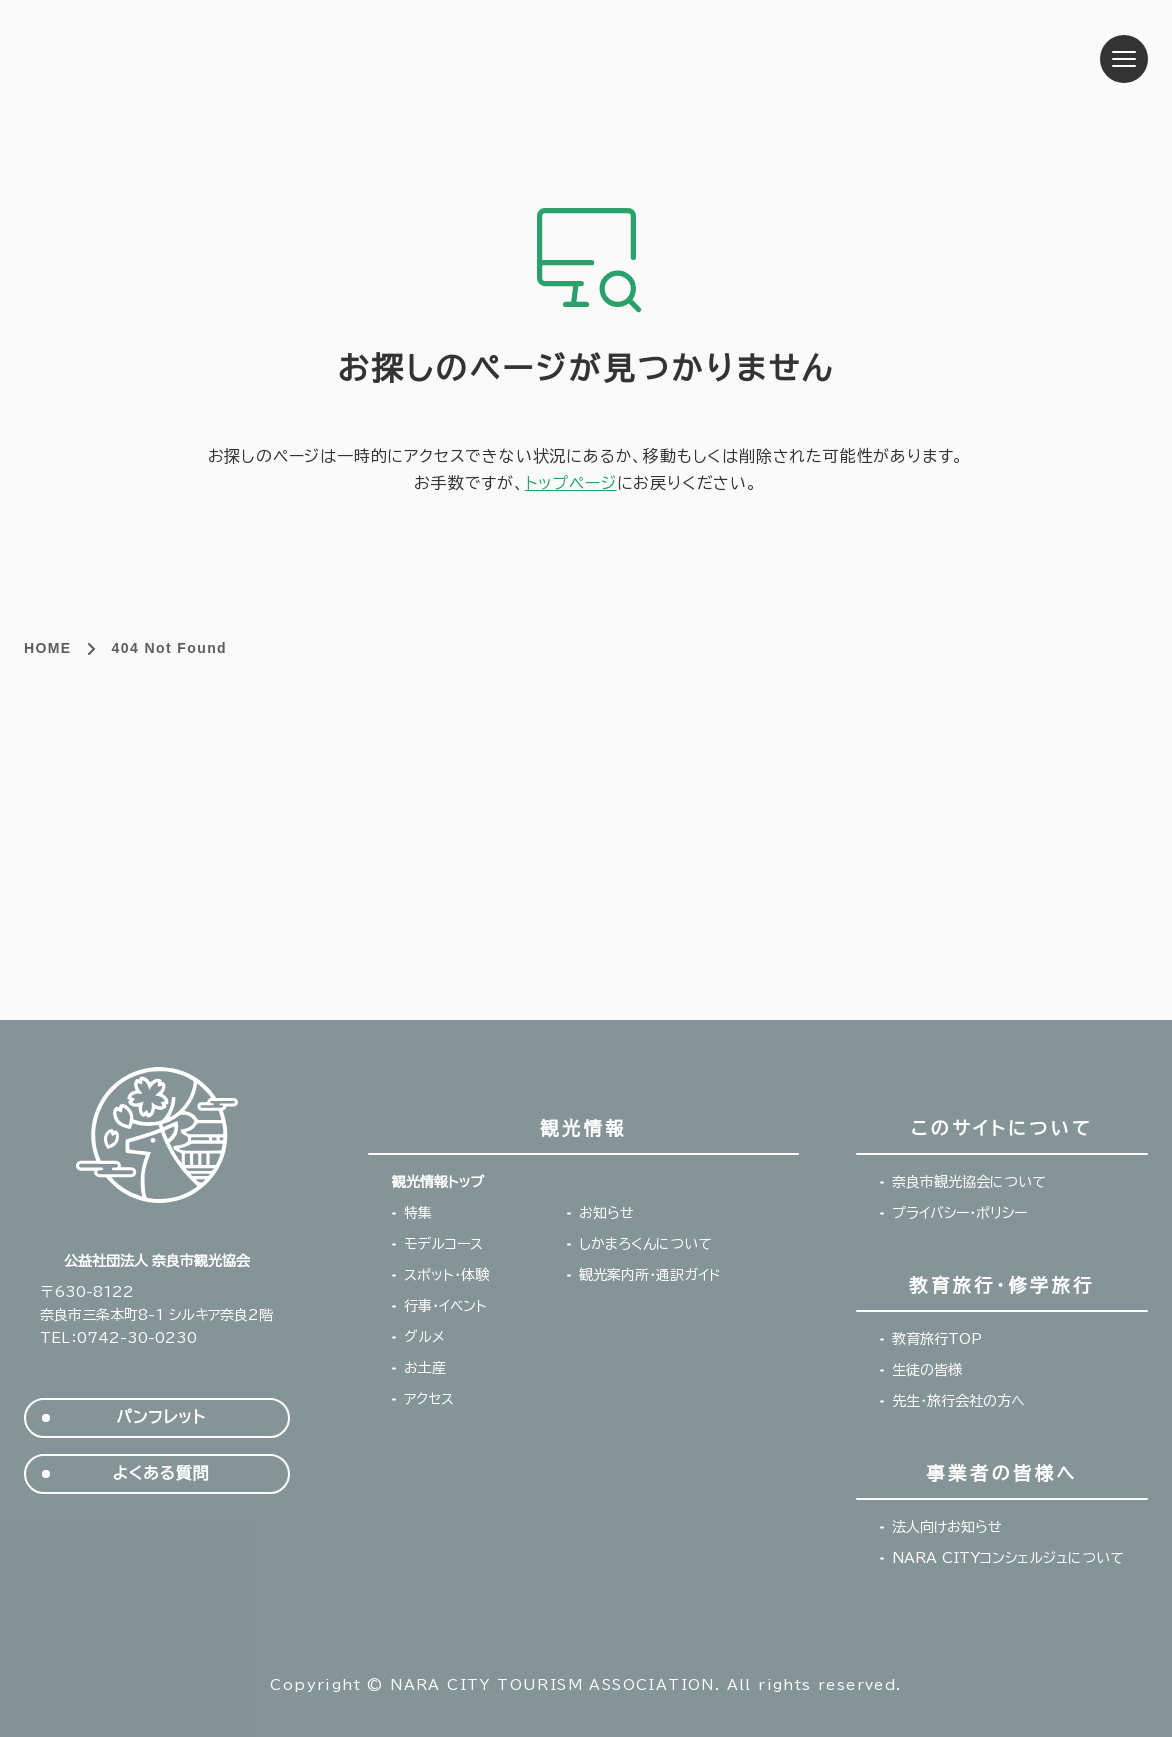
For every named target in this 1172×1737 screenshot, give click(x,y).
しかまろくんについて (645, 1244)
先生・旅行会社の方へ (958, 1401)
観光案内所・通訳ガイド (650, 1275)
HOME (48, 648)
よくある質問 (160, 1473)
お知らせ (606, 1213)
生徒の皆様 (927, 1370)
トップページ (571, 483)
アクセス (429, 1399)
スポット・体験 (446, 1275)
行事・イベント (445, 1306)
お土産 (425, 1368)
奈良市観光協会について (969, 1182)
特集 (418, 1213)
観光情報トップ (438, 1182)
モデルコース (443, 1244)
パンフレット (160, 1417)
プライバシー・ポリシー (959, 1213)
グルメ (424, 1337)
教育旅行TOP (937, 1339)
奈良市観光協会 (165, 59)
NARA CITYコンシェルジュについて (1008, 1558)
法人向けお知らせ (947, 1527)
